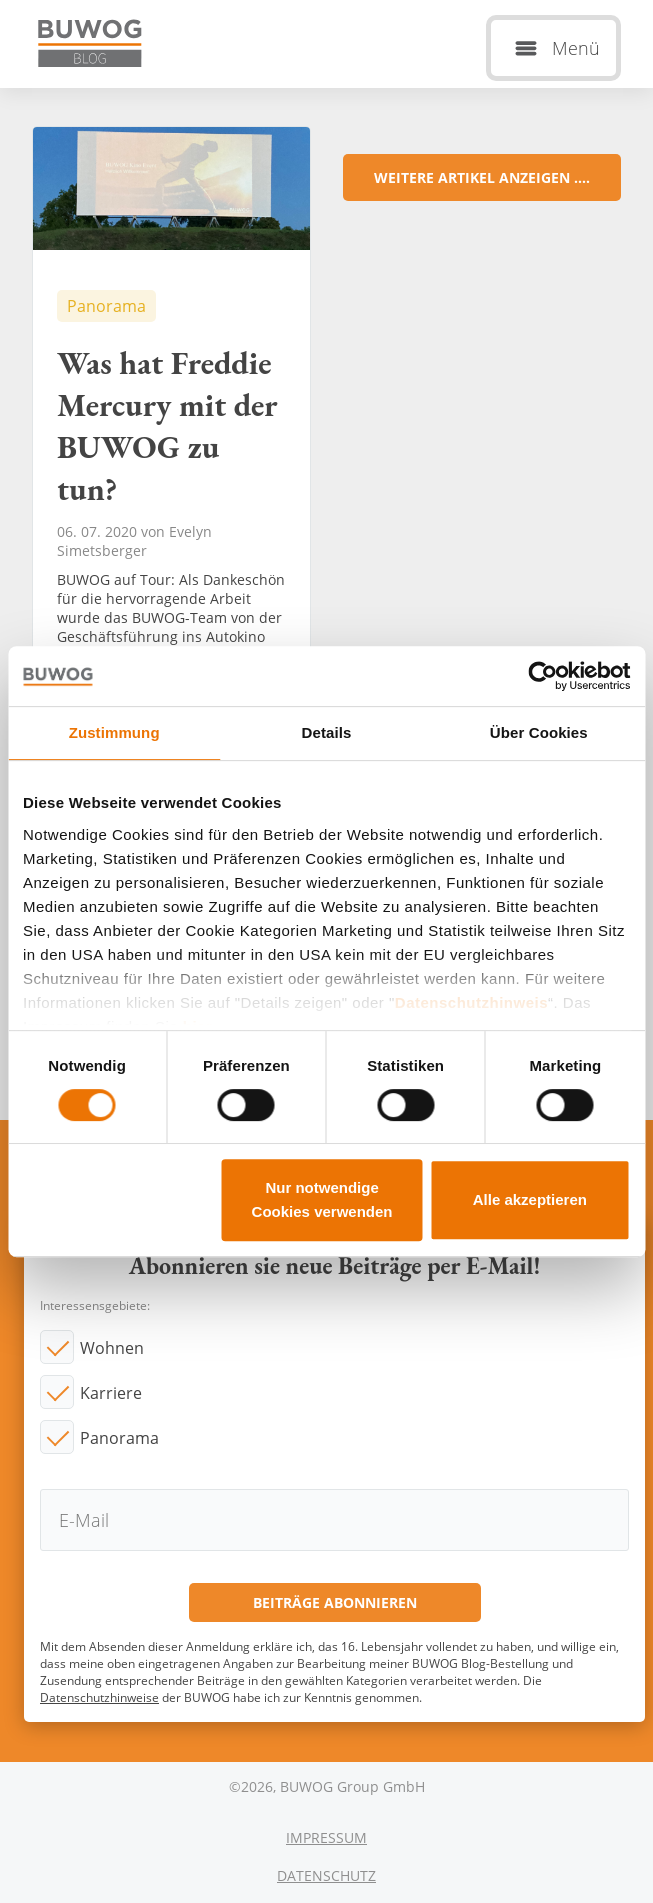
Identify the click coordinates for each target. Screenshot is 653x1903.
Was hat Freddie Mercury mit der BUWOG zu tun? (171, 440)
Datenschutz (326, 1875)
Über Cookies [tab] (539, 732)
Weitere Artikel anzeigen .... (482, 177)
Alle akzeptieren (530, 1199)
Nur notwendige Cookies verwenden (322, 1199)
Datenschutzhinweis (471, 1002)
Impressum (326, 1837)
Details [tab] (327, 732)
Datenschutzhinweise (99, 1697)
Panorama (119, 1438)
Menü (576, 48)
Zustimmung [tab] (114, 732)
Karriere (111, 1393)
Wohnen (112, 1348)
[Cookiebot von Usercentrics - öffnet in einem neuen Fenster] (542, 676)
